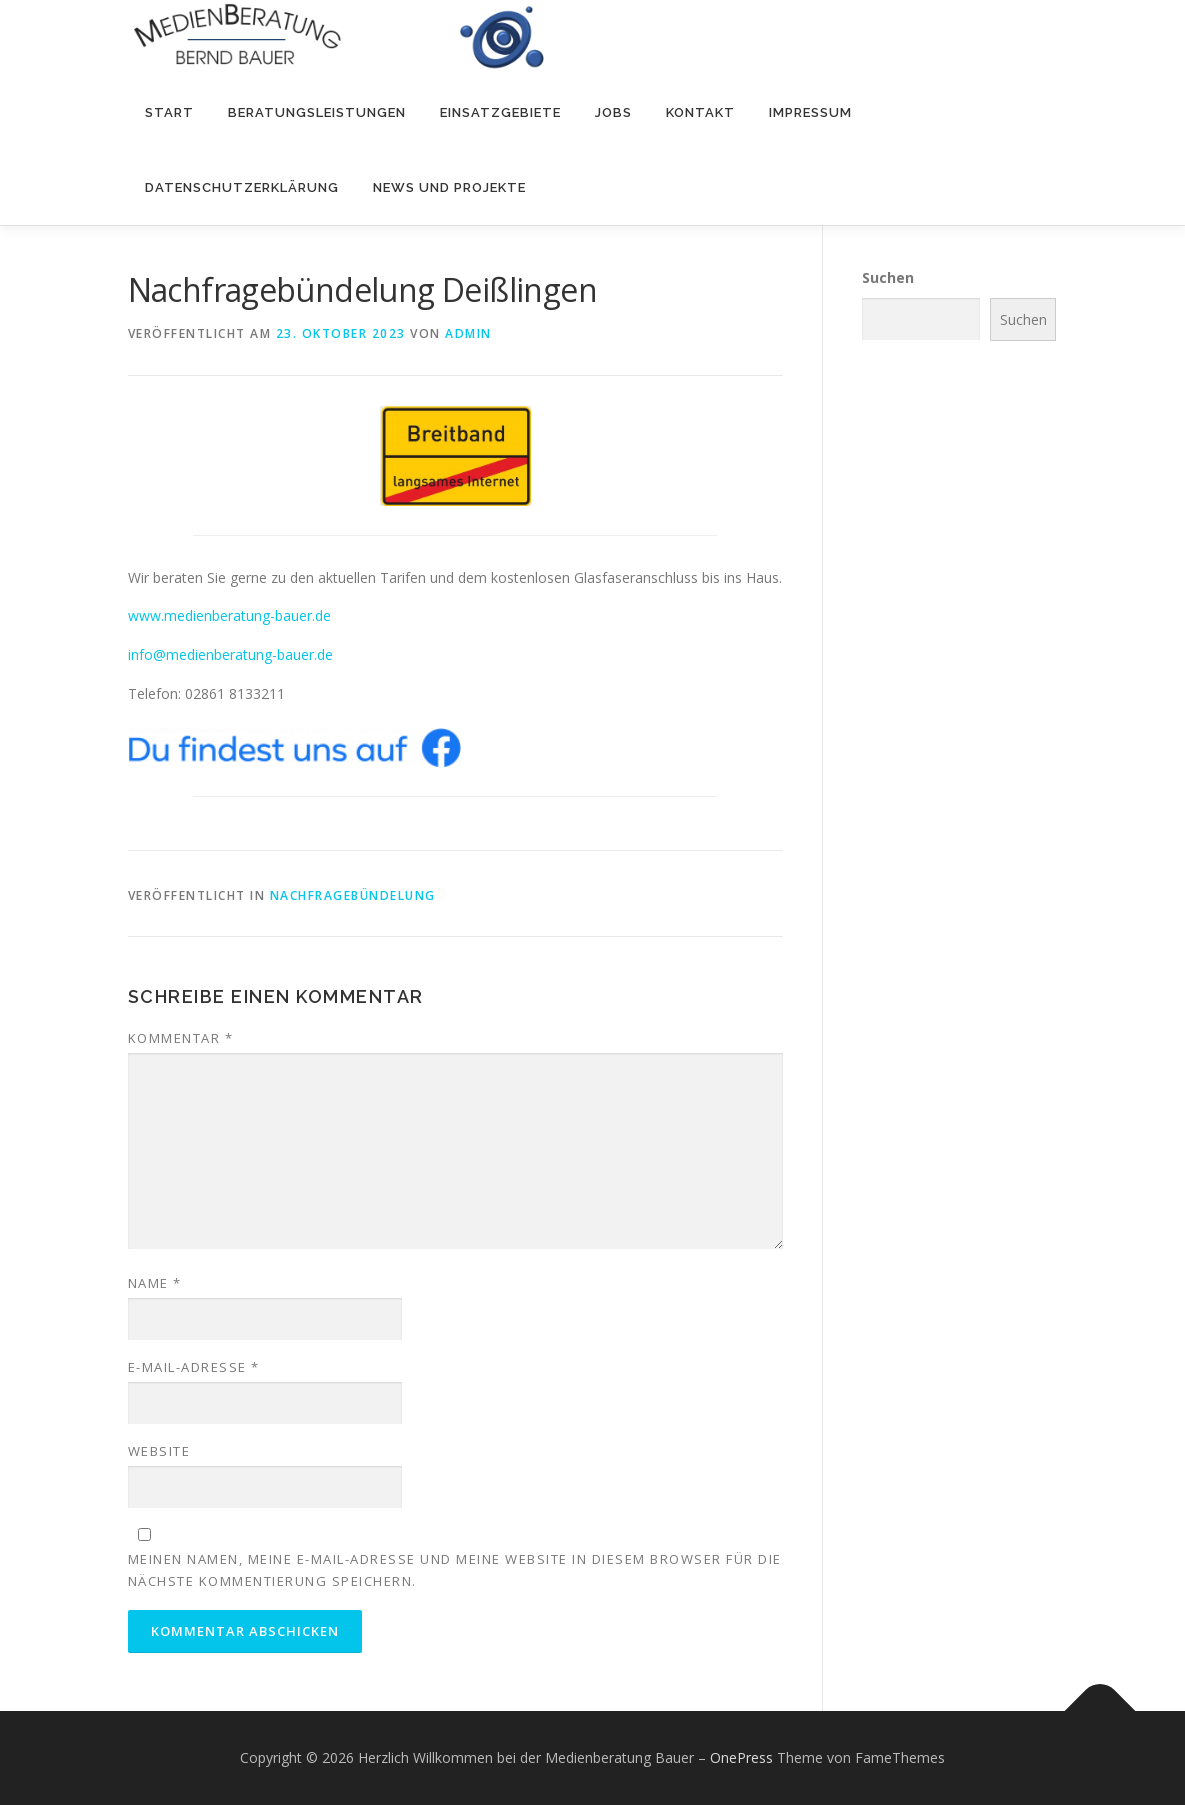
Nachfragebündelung (353, 895)
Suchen (888, 277)
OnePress (741, 1757)
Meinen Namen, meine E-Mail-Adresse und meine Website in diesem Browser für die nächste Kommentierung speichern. (455, 1570)
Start (169, 112)
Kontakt (700, 112)
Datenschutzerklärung (242, 187)
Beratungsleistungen (317, 112)
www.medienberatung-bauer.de (229, 615)
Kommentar (181, 1038)
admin (468, 333)
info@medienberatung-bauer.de (230, 654)
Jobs (613, 112)
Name (155, 1283)
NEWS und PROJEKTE (449, 187)
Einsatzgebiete (500, 112)
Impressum (810, 112)
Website (159, 1451)
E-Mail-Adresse (194, 1367)
